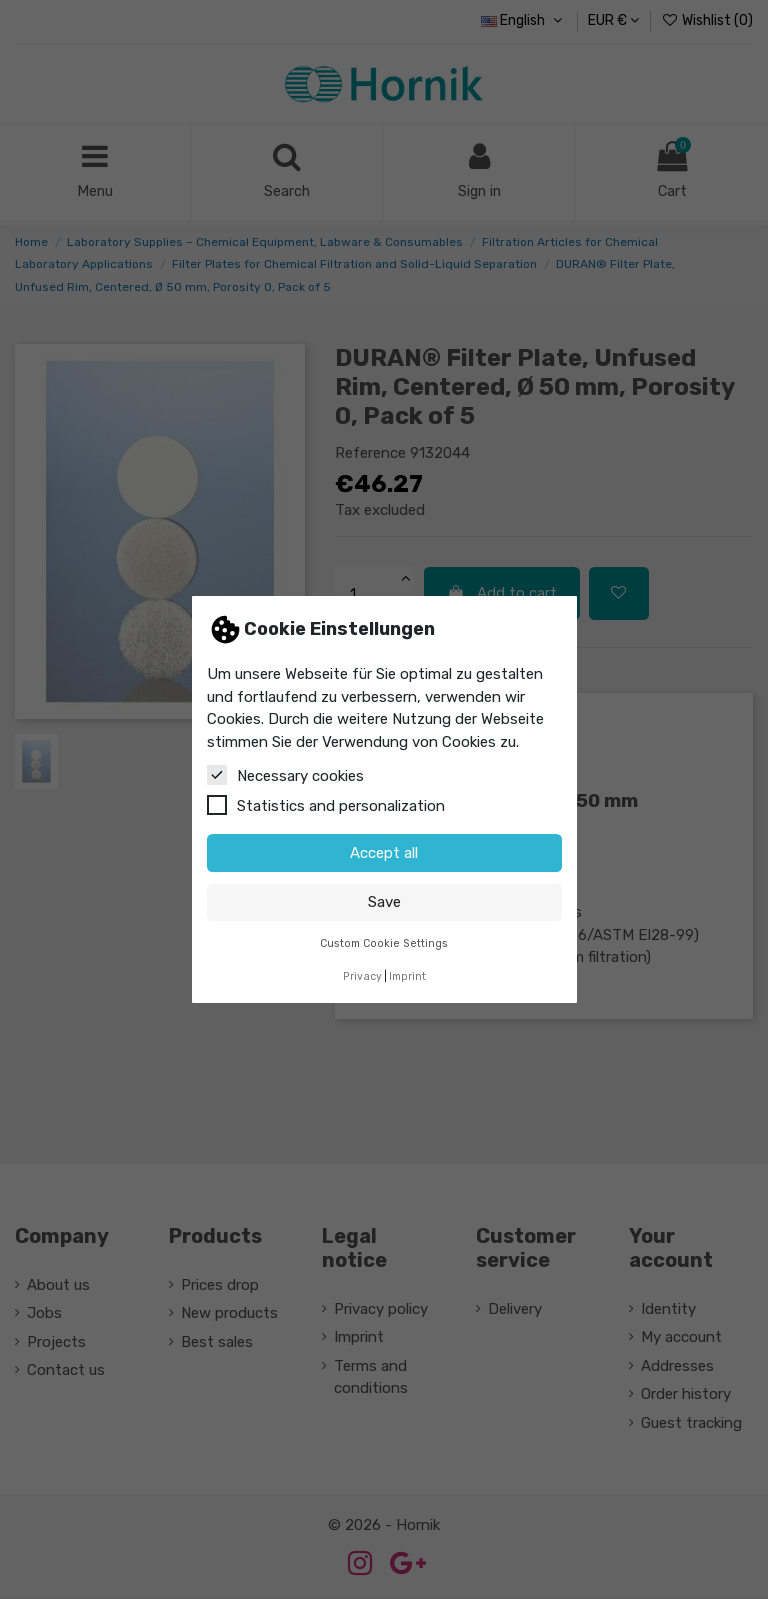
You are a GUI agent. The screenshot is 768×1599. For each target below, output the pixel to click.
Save (384, 902)
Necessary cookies (285, 775)
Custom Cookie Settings (384, 943)
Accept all (384, 853)
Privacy (362, 976)
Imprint (407, 976)
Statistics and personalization (326, 805)
